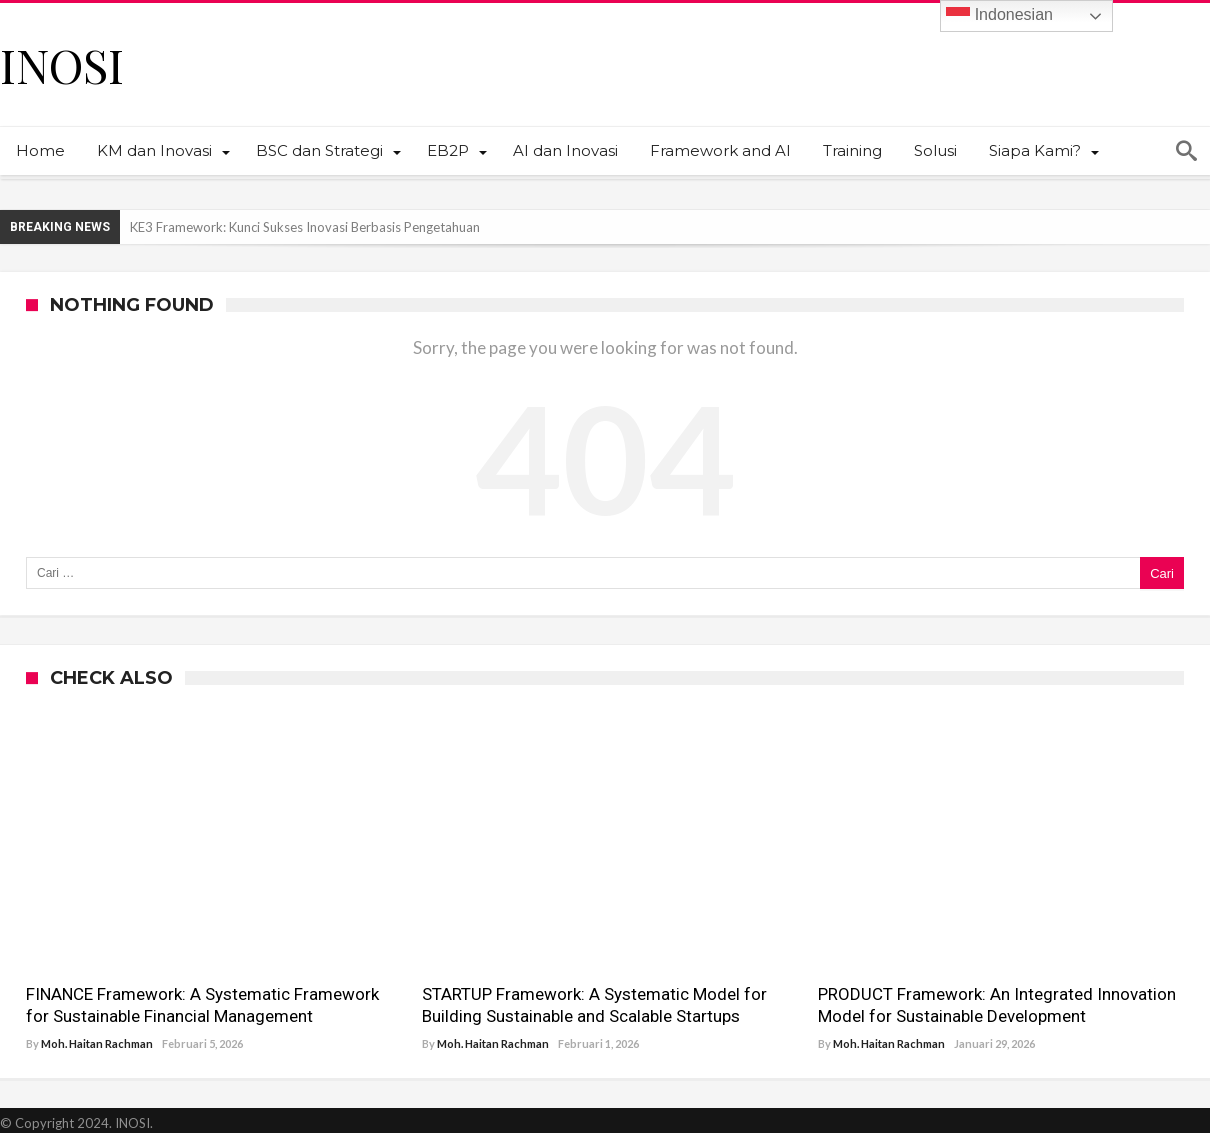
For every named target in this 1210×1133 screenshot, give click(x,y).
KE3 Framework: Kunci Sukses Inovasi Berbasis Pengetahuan (305, 227)
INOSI (62, 64)
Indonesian (999, 16)
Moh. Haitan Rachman (97, 1043)
